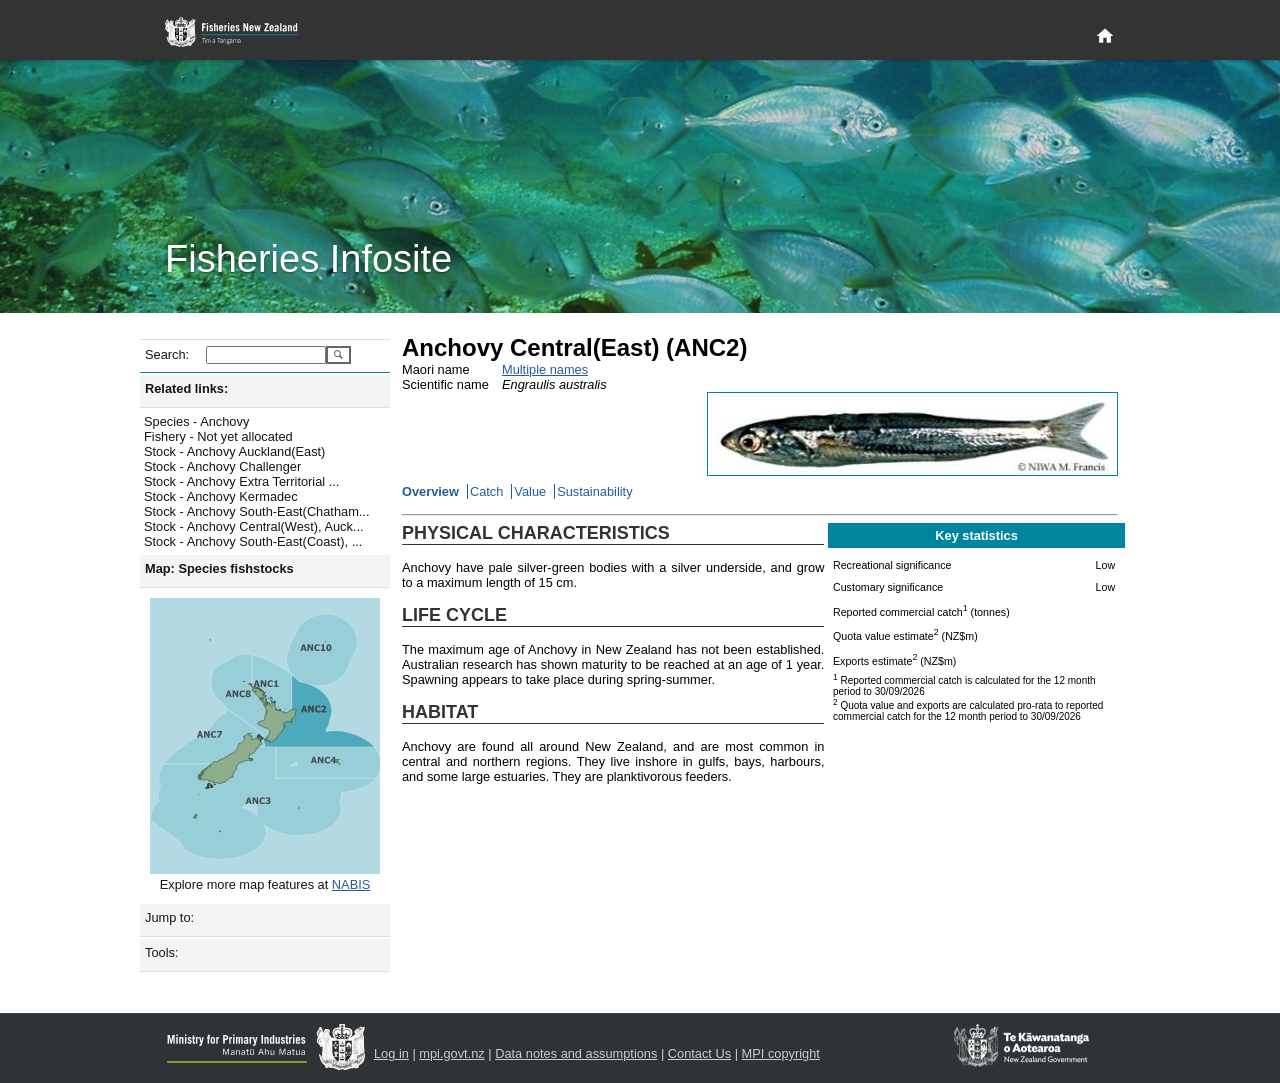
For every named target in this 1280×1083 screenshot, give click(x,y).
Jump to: (169, 917)
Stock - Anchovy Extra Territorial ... (241, 481)
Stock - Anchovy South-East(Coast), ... (253, 541)
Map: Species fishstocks (219, 568)
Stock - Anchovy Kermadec (221, 496)
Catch (486, 491)
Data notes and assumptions (576, 1053)
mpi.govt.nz (451, 1053)
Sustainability (594, 491)
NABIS (351, 884)
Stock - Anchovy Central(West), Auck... (254, 526)
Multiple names (545, 369)
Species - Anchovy (196, 421)
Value (530, 491)
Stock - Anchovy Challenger (222, 466)
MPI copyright (781, 1053)
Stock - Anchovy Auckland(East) (234, 451)
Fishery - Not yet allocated (218, 436)
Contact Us (699, 1053)
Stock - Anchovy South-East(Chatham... (256, 511)
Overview (430, 491)
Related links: (186, 388)
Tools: (161, 952)
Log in (391, 1053)
